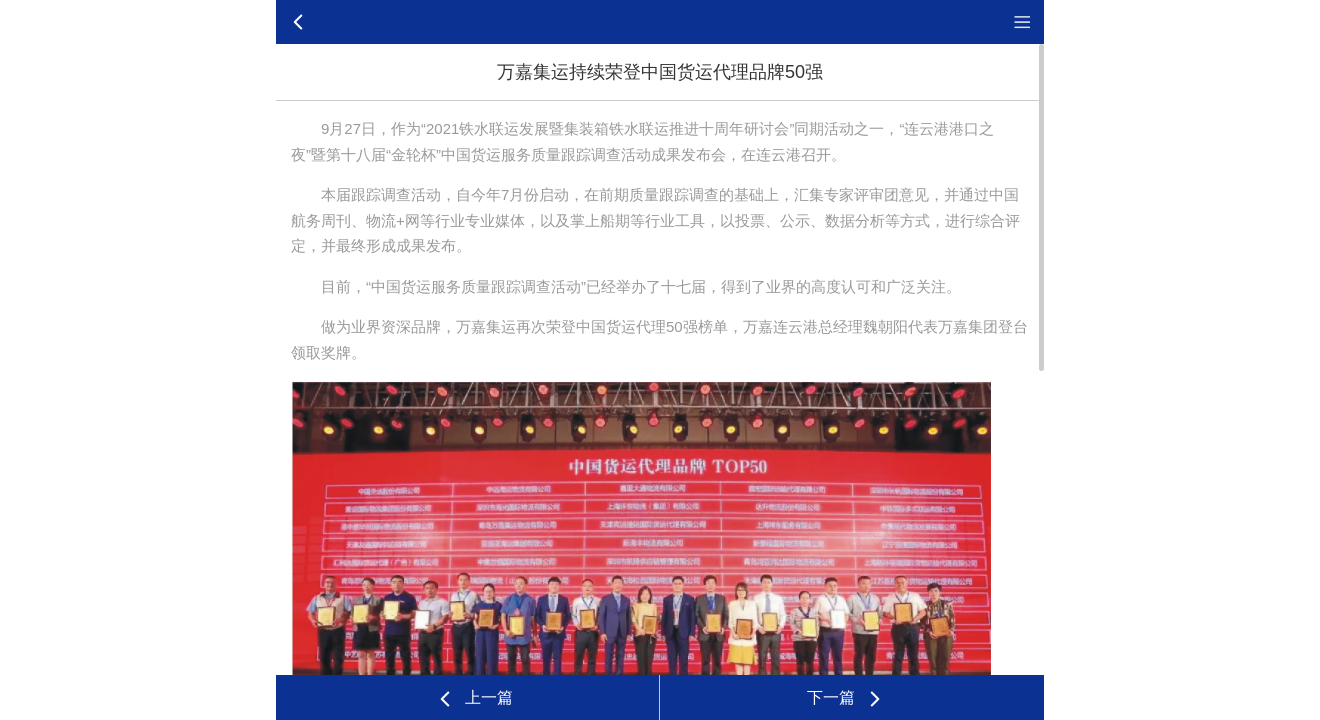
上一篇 (474, 699)
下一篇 (846, 699)
